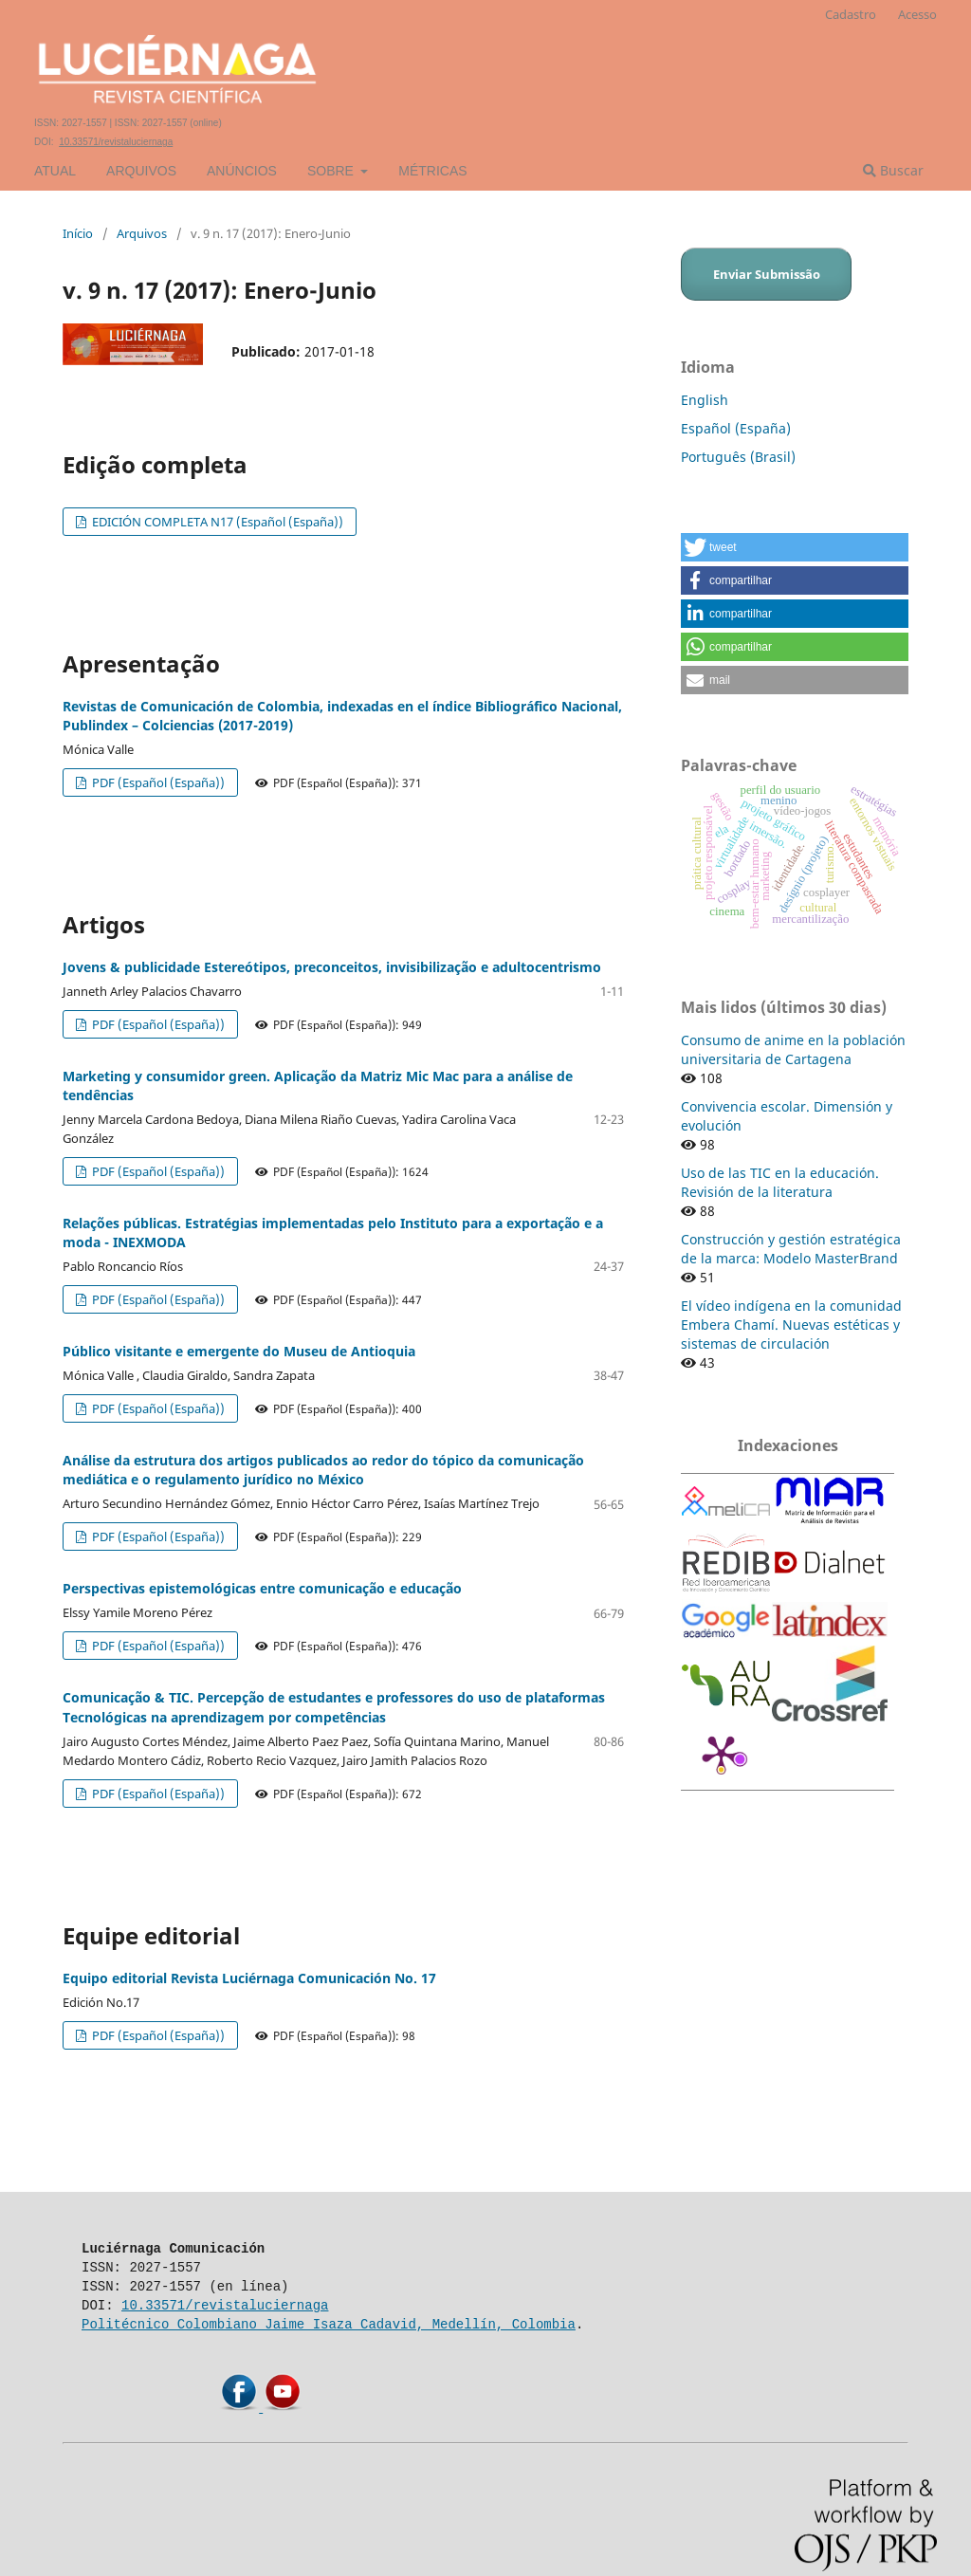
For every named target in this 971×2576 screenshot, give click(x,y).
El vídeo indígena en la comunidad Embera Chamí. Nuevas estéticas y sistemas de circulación (791, 1324)
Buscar (893, 170)
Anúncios (242, 170)
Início (78, 233)
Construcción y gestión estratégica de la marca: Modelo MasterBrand (791, 1248)
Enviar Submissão (766, 274)
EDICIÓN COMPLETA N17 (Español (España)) (216, 521)
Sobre (332, 170)
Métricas (432, 170)
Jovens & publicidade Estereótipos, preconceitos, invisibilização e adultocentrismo (332, 967)
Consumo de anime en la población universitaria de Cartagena (793, 1049)
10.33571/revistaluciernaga (116, 142)
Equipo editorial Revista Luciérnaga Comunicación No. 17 (249, 1978)
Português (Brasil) (738, 457)
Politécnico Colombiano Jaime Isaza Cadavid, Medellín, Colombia (329, 2324)
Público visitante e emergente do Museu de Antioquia (239, 1351)
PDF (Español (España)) (157, 782)
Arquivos (141, 170)
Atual (55, 170)
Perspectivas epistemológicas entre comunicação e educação (262, 1588)
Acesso (917, 14)
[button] (794, 547)
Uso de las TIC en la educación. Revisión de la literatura (780, 1182)
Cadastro (850, 14)
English (704, 400)
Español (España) (736, 428)
